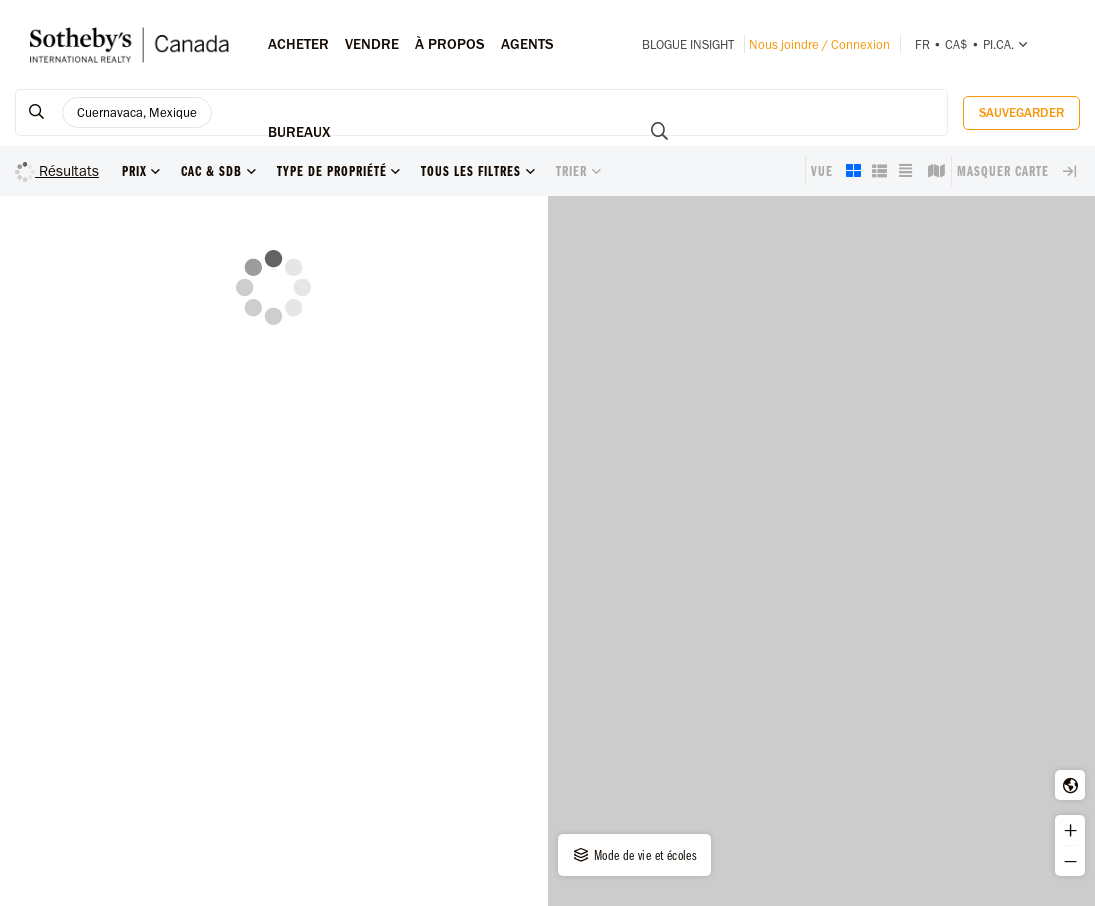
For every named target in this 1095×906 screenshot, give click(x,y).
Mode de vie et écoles (634, 855)
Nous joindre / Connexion (819, 44)
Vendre (372, 44)
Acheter (298, 44)
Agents (527, 44)
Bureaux (299, 132)
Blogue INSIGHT (688, 44)
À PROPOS (450, 44)
